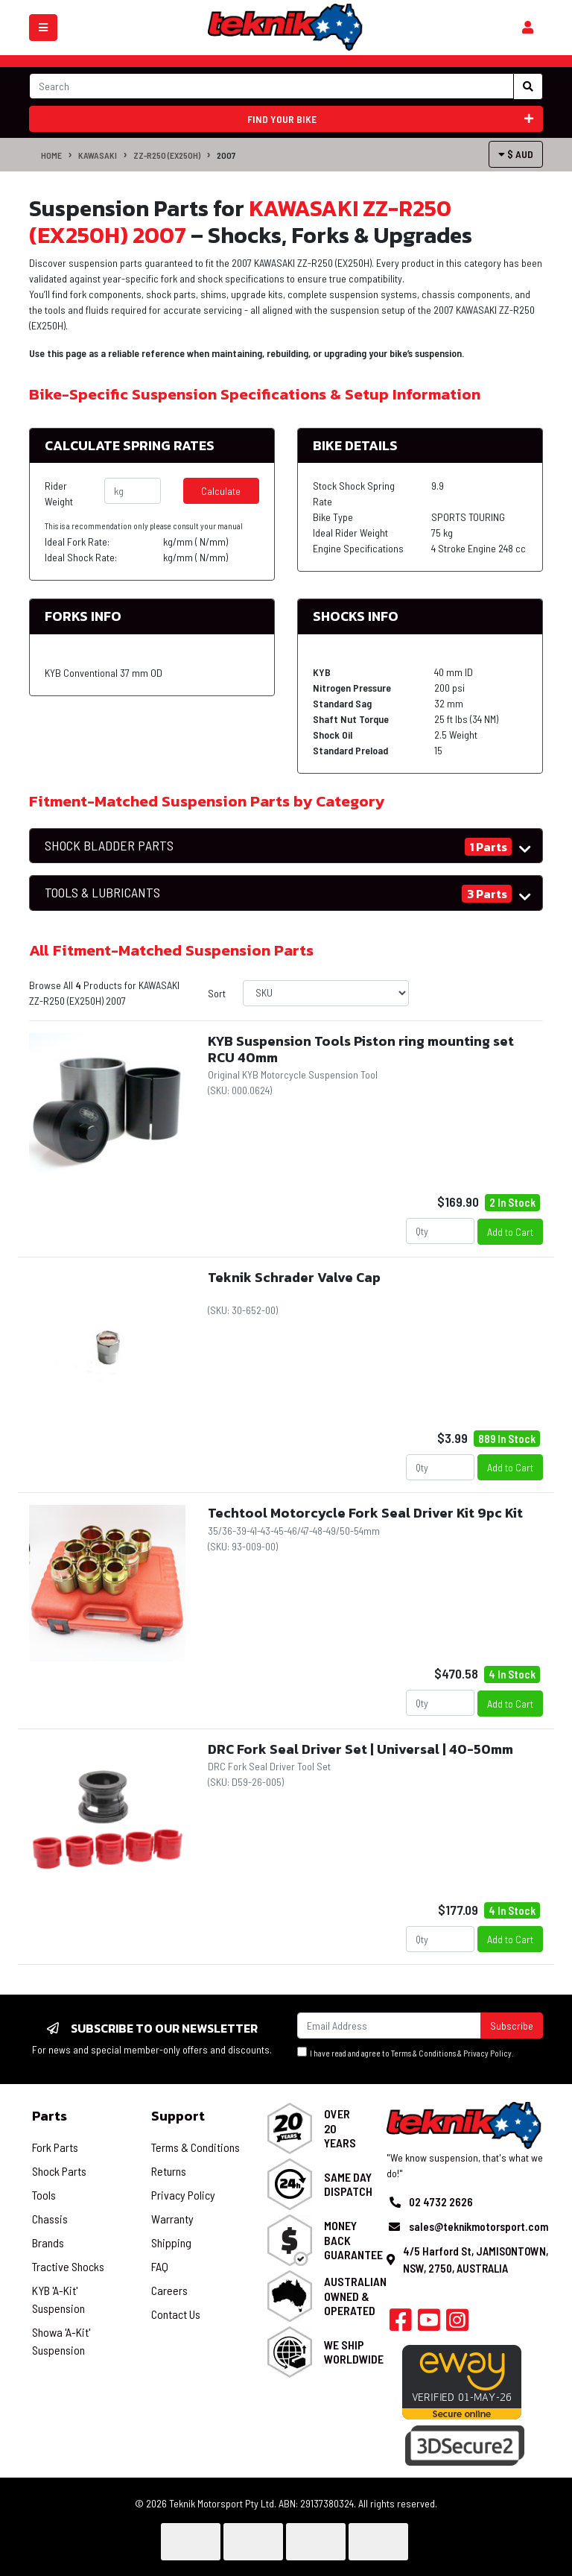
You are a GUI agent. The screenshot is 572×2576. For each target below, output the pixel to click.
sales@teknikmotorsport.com (478, 2226)
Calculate (221, 490)
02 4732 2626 (441, 2202)
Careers (169, 2290)
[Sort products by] (326, 993)
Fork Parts (55, 2147)
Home (51, 155)
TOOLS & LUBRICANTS (102, 892)
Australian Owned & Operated (355, 2295)
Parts (49, 2116)
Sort (217, 993)
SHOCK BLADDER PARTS (109, 845)
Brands (48, 2242)
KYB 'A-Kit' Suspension (58, 2299)
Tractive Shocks (68, 2266)
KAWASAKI (97, 155)
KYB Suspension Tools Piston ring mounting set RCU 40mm (361, 1049)
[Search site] (528, 86)
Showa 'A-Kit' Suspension (61, 2341)
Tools (44, 2195)
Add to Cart (510, 1231)
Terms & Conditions (423, 2053)
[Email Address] (389, 2025)
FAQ (159, 2266)
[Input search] (271, 86)
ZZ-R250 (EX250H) (166, 155)
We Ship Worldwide (354, 2351)
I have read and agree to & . (405, 2052)
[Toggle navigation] (43, 27)
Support (178, 2116)
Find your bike (390, 119)
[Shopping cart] (527, 27)
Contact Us (175, 2314)
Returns (168, 2171)
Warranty (172, 2219)
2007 (226, 155)
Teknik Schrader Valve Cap (294, 1277)
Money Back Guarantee (353, 2239)
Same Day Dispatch (348, 2184)
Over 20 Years (340, 2127)
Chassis (50, 2219)
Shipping (171, 2242)
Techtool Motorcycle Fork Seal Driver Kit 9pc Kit (365, 1513)
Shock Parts (59, 2171)
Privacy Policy (487, 2053)
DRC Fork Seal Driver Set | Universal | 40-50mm (360, 1749)
